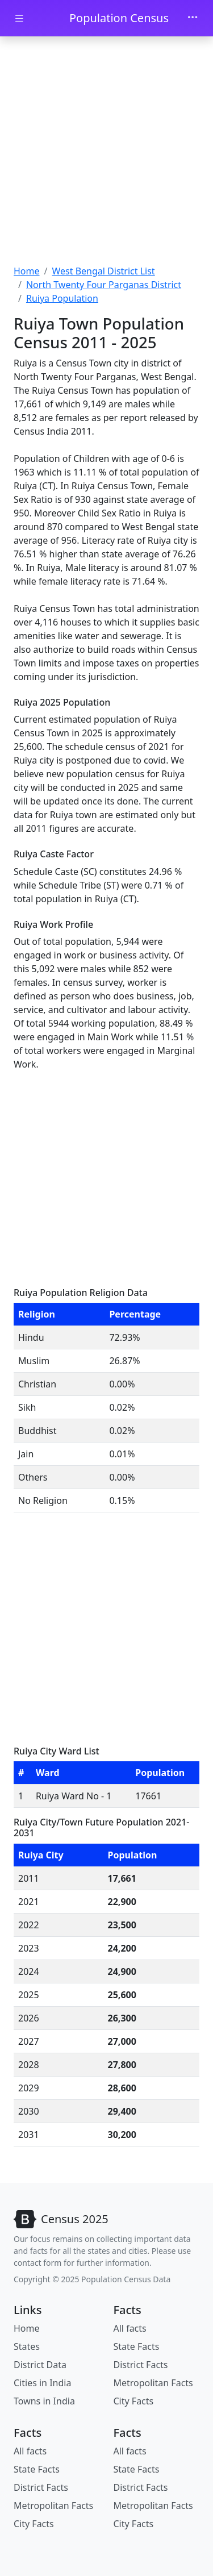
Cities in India (42, 2383)
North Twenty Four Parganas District (103, 284)
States (27, 2346)
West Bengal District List (103, 271)
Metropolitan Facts (153, 2383)
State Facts (137, 2346)
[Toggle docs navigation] (19, 18)
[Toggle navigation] (192, 18)
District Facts (141, 2364)
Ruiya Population (62, 298)
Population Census (119, 18)
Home (27, 271)
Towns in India (44, 2401)
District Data (40, 2364)
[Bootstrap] (61, 2219)
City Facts (134, 2401)
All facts (130, 2328)
